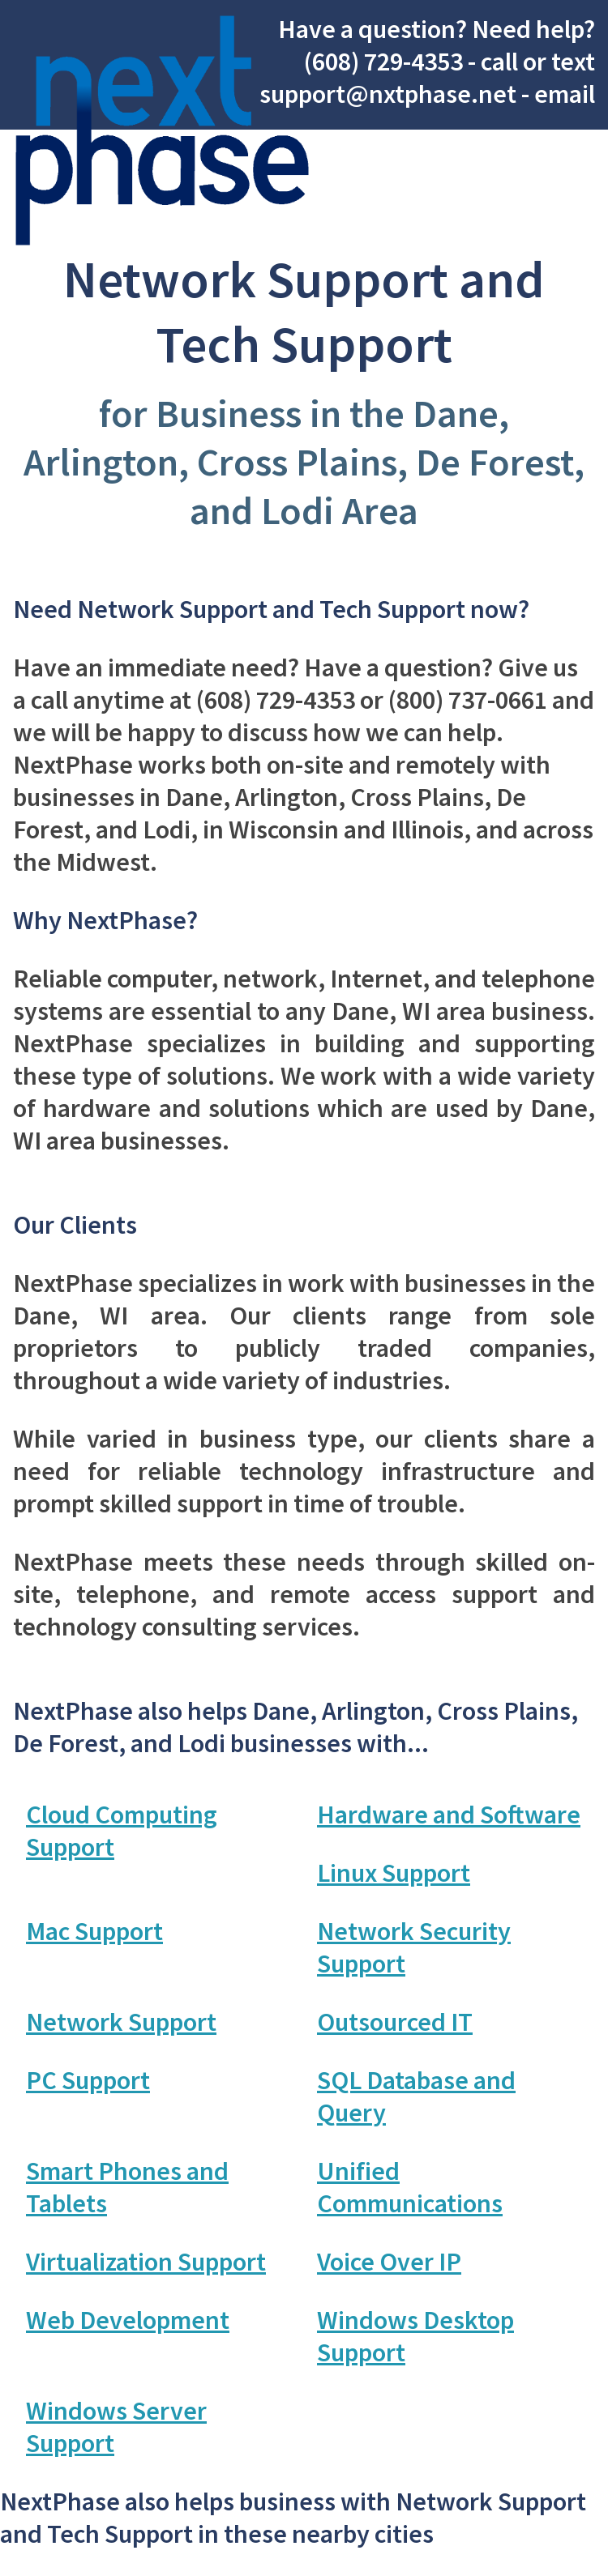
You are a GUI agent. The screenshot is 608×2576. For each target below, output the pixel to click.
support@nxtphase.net (387, 94)
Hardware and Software (448, 1814)
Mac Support (94, 1931)
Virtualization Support (146, 2261)
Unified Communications (410, 2187)
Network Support (121, 2022)
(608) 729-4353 (383, 61)
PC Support (88, 2080)
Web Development (127, 2320)
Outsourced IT (395, 2022)
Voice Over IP (389, 2261)
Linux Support (393, 1873)
